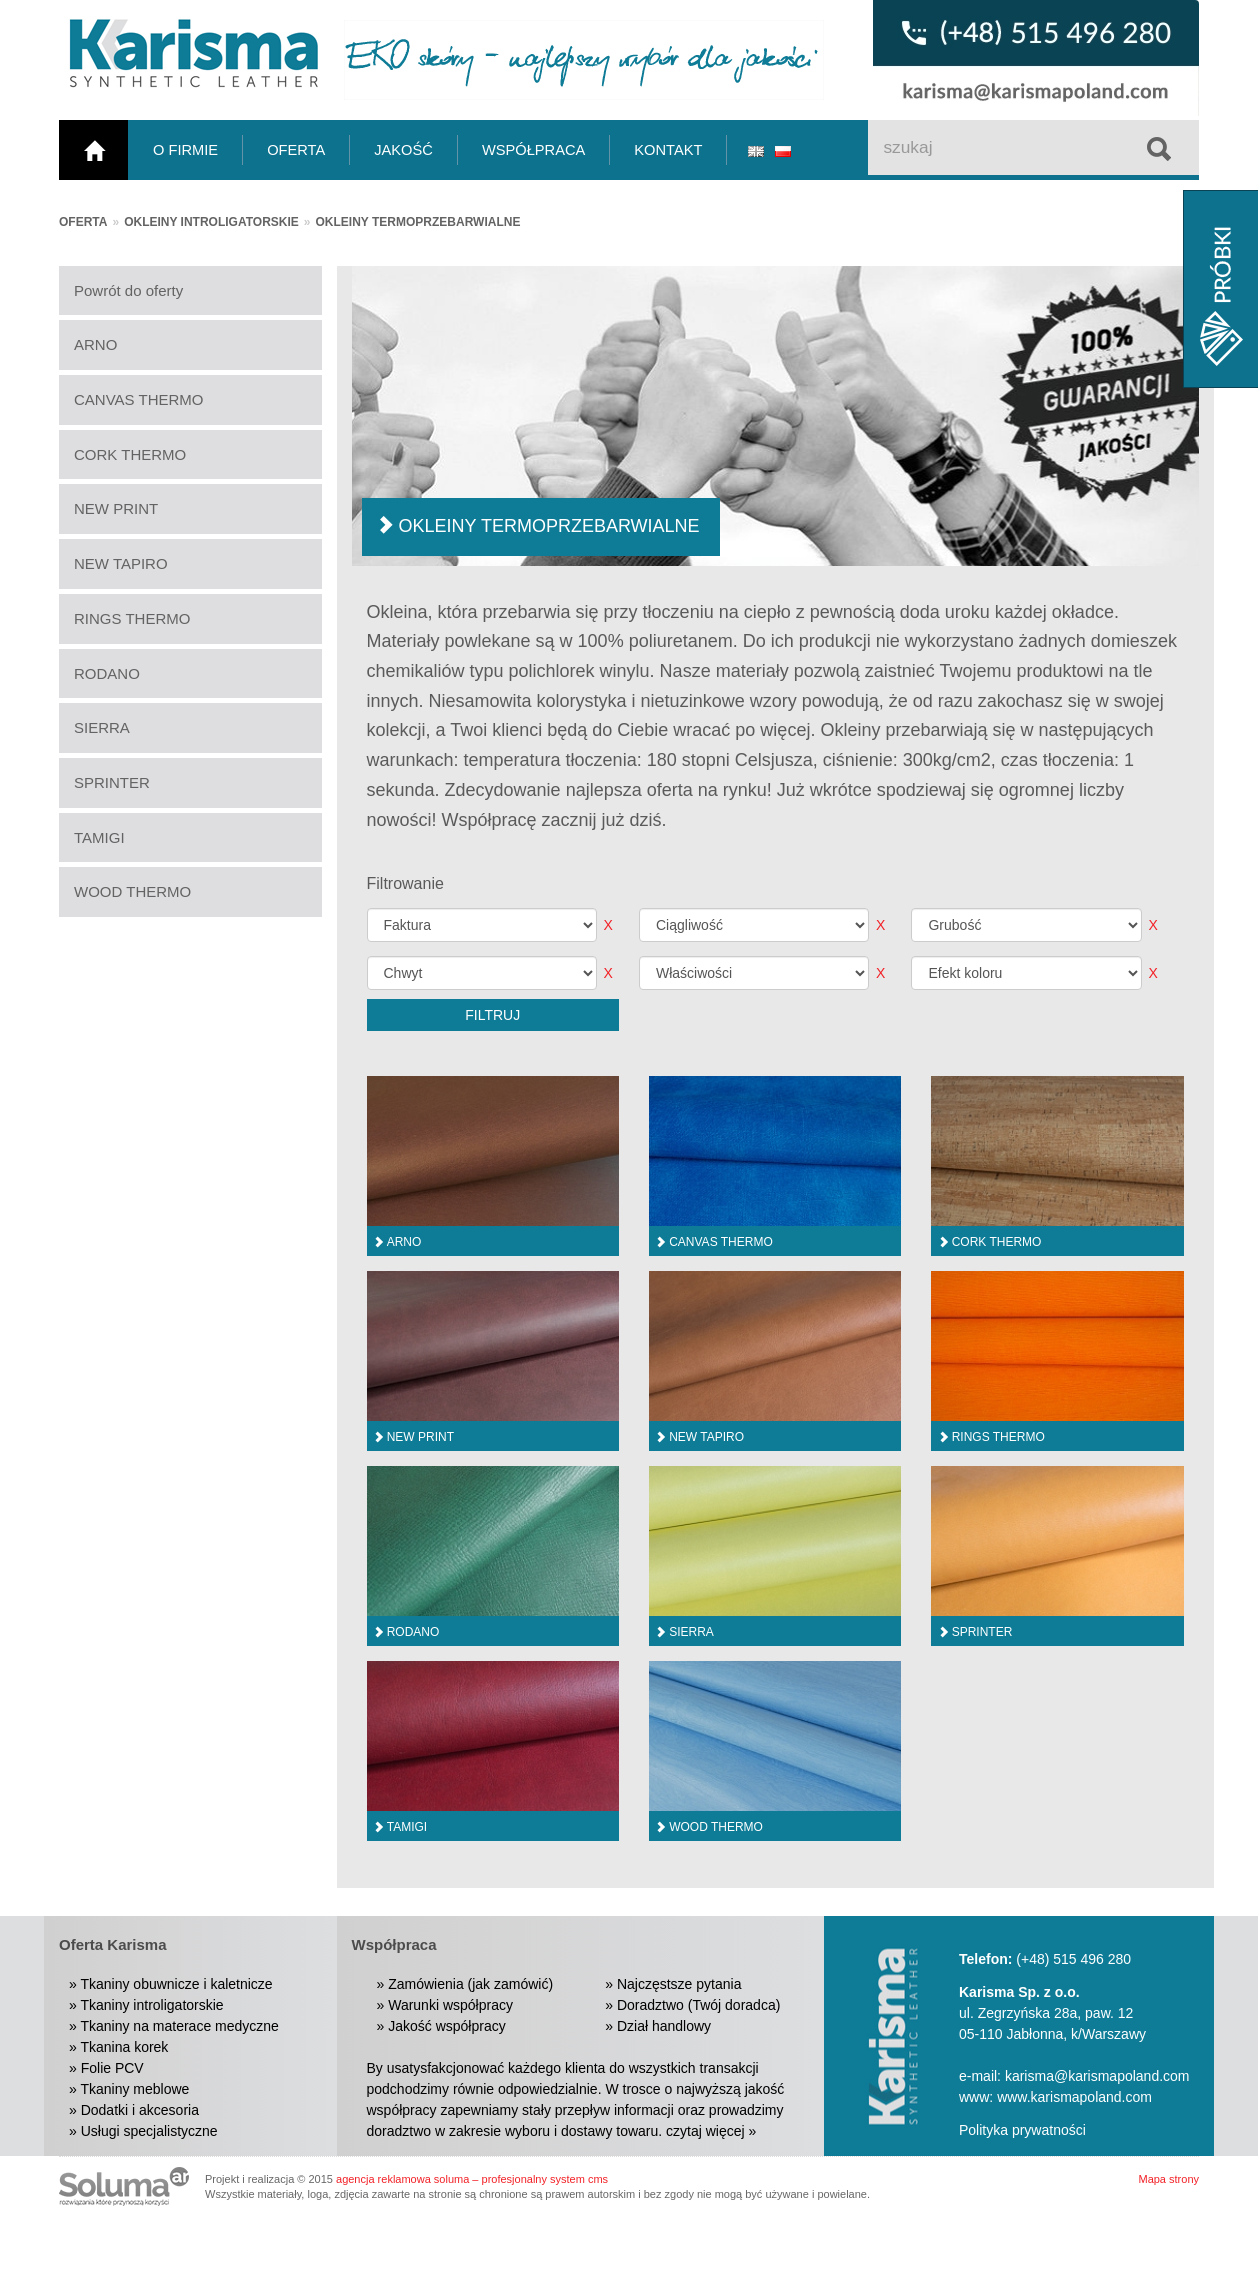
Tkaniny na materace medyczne (179, 2026)
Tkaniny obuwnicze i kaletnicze (176, 1984)
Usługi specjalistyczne (149, 2131)
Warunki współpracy (450, 2005)
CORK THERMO (130, 454)
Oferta (83, 222)
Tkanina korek (124, 2047)
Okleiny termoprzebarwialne (418, 222)
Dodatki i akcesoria (140, 2110)
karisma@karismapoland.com (1097, 2076)
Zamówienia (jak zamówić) (470, 1984)
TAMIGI (99, 837)
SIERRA (102, 727)
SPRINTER (112, 782)
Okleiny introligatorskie (211, 222)
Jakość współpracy (447, 2026)
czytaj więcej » (711, 2131)
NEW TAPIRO (121, 563)
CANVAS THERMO (138, 399)
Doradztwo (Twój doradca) (698, 2005)
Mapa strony (1168, 2179)
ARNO (95, 344)
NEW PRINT (116, 508)
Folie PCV (112, 2068)
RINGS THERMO (132, 618)
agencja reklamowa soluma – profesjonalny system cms (472, 2179)
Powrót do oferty (128, 290)
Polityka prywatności (1022, 2130)
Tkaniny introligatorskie (151, 2005)
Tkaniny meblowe (134, 2089)
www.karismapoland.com (1074, 2097)
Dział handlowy (664, 2026)
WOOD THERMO (132, 891)
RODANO (107, 673)
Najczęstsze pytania (679, 1984)
